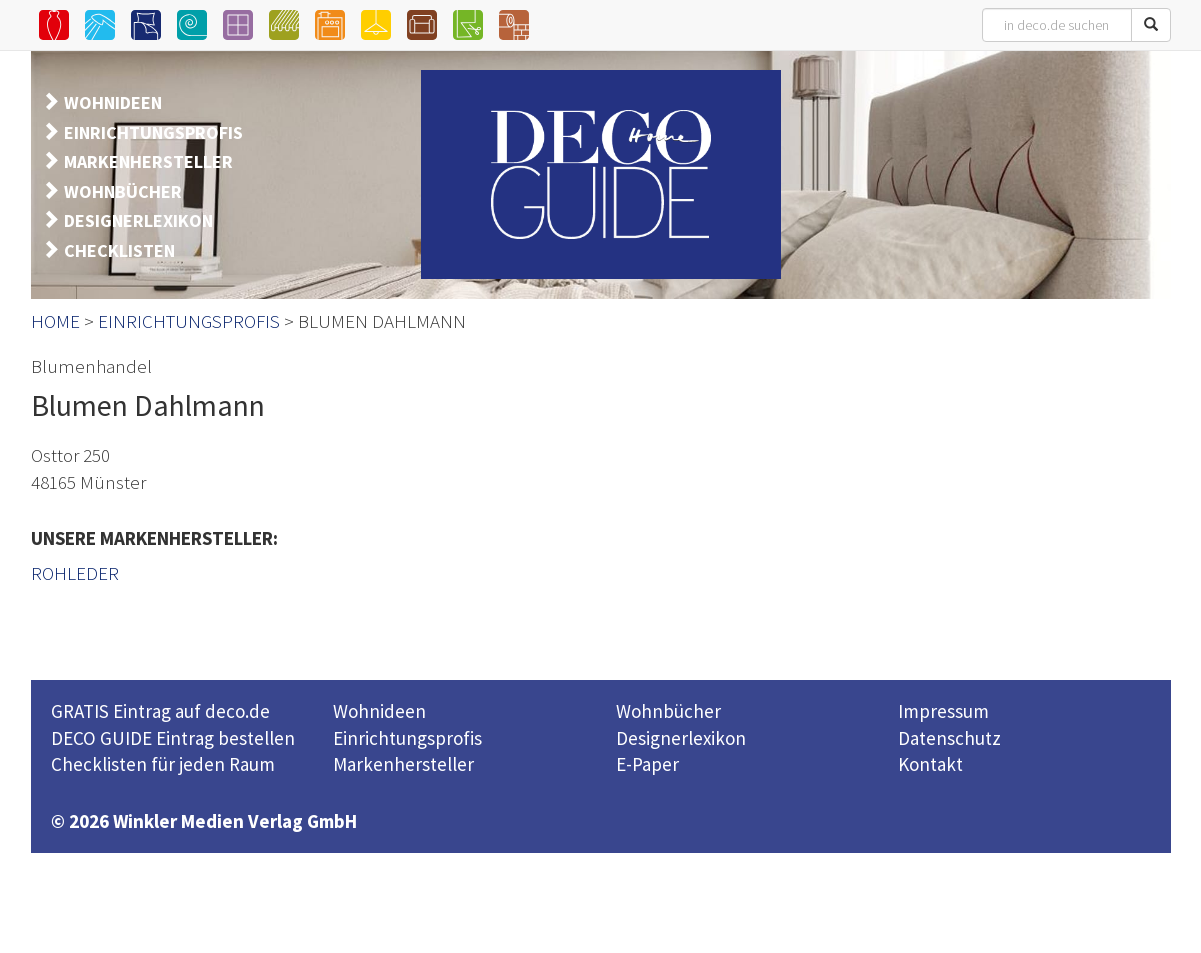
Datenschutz (949, 738)
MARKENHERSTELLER (148, 161)
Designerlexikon (681, 738)
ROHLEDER (75, 573)
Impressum (943, 711)
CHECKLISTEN (119, 250)
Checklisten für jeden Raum (163, 764)
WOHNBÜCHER (123, 191)
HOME (55, 321)
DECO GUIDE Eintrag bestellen (173, 738)
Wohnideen (379, 711)
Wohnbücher (668, 711)
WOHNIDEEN (113, 102)
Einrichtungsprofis (407, 738)
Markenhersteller (403, 764)
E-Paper (647, 764)
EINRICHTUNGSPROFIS (153, 132)
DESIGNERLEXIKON (138, 220)
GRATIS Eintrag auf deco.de (160, 711)
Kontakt (930, 764)
